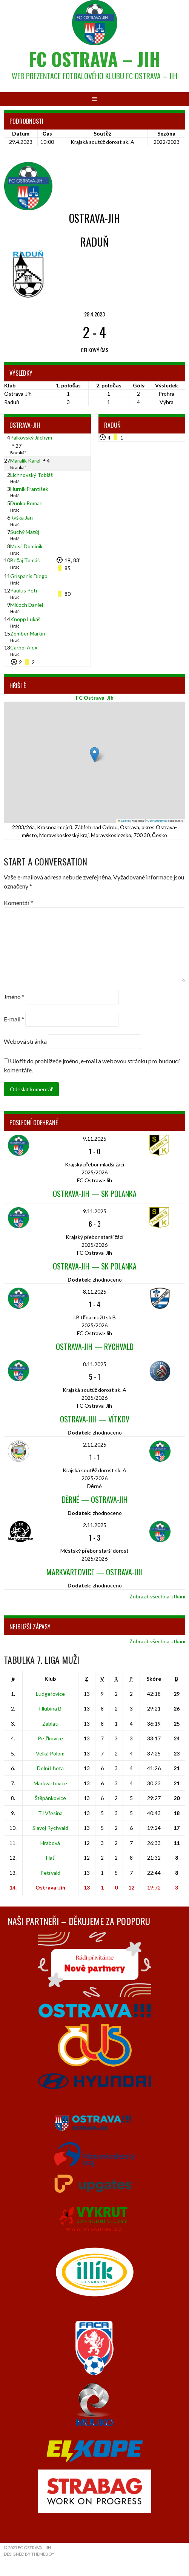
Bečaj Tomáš (25, 560)
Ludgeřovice (50, 1694)
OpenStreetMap (157, 820)
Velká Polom (50, 1753)
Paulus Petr (24, 590)
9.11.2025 (94, 1138)
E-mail (14, 1019)
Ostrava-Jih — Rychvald (95, 1346)
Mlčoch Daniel (26, 605)
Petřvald (50, 1873)
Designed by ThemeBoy (29, 2553)
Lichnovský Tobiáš (31, 475)
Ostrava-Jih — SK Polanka (95, 1193)
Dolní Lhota (50, 1768)
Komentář (18, 902)
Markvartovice (50, 1783)
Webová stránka (25, 1041)
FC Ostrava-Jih (95, 697)
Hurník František (29, 489)
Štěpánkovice (50, 1798)
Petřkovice (50, 1738)
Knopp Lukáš (25, 619)
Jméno (14, 996)
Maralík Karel (25, 460)
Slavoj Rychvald (50, 1828)
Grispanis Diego (29, 576)
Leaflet (124, 820)
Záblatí (50, 1723)
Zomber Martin (27, 633)
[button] (94, 754)
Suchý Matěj (24, 532)
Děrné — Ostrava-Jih (95, 1499)
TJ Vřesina (50, 1813)
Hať (50, 1857)
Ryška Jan (21, 517)
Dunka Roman (26, 503)
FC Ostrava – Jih (94, 58)
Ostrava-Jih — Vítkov (94, 1419)
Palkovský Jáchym (31, 437)
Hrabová (50, 1843)
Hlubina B (50, 1708)
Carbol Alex (23, 647)
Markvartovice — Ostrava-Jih (94, 1572)
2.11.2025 (94, 1444)
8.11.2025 (94, 1291)
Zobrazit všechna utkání (157, 1596)
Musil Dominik (26, 546)
